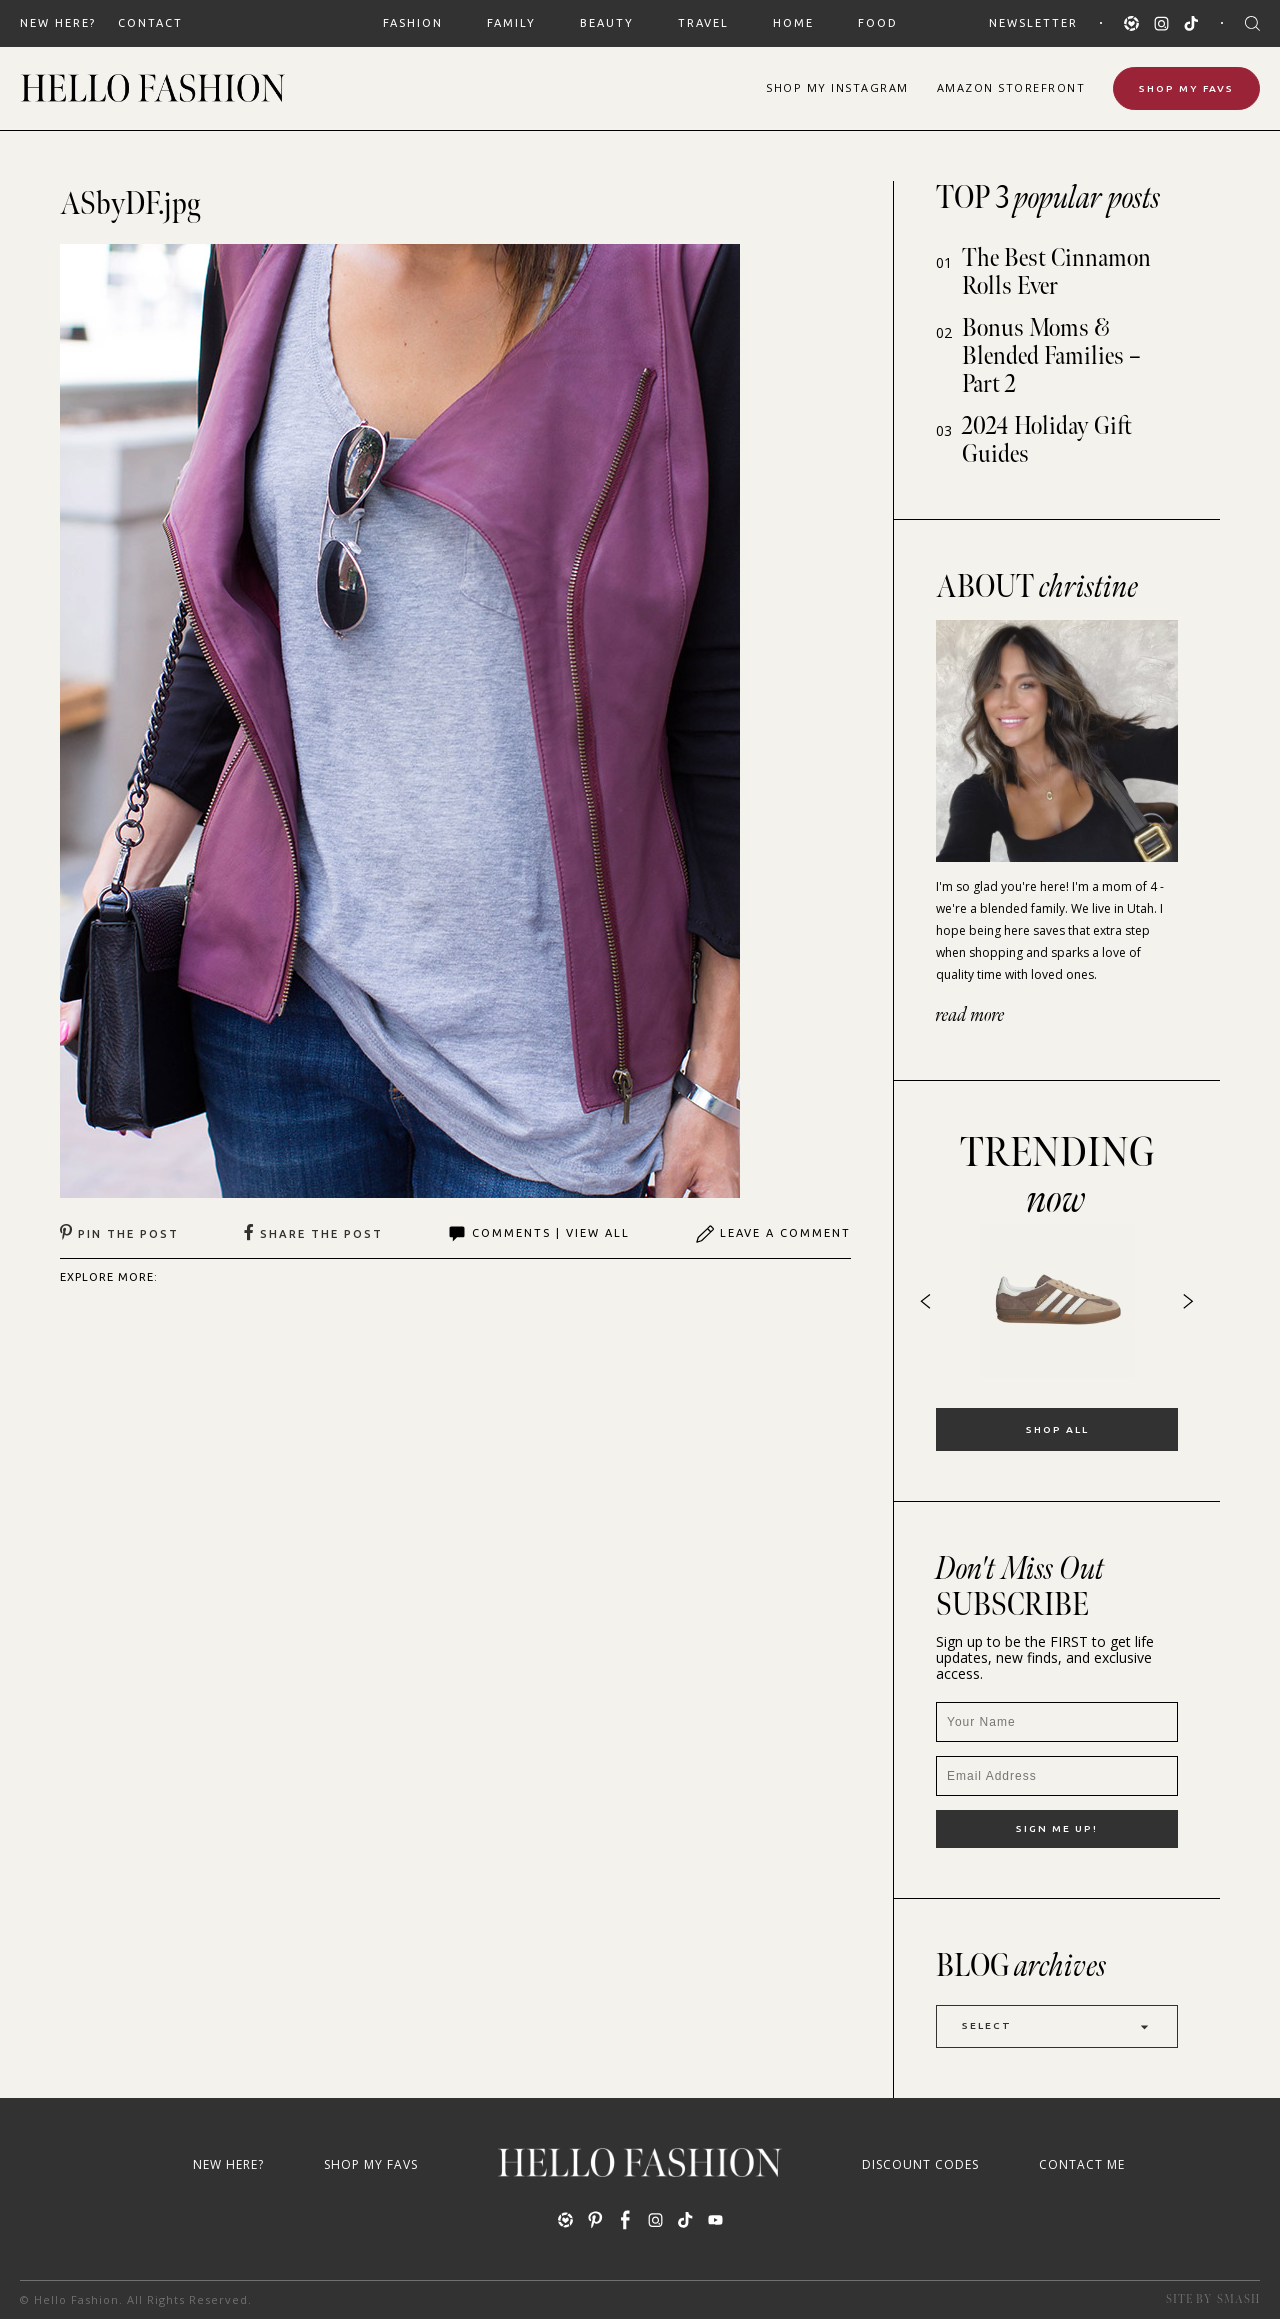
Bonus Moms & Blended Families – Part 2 (1051, 356)
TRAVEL (703, 23)
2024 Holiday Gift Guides (1047, 440)
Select (1057, 2026)
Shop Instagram (837, 87)
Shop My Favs (1186, 88)
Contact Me (1082, 2164)
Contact (150, 23)
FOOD (878, 23)
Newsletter (1033, 23)
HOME (793, 23)
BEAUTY (607, 23)
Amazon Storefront (1011, 87)
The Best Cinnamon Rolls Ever (1056, 272)
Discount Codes (920, 2164)
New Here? (58, 23)
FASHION (413, 23)
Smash (1238, 2299)
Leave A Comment (773, 1234)
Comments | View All (538, 1234)
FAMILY (511, 23)
